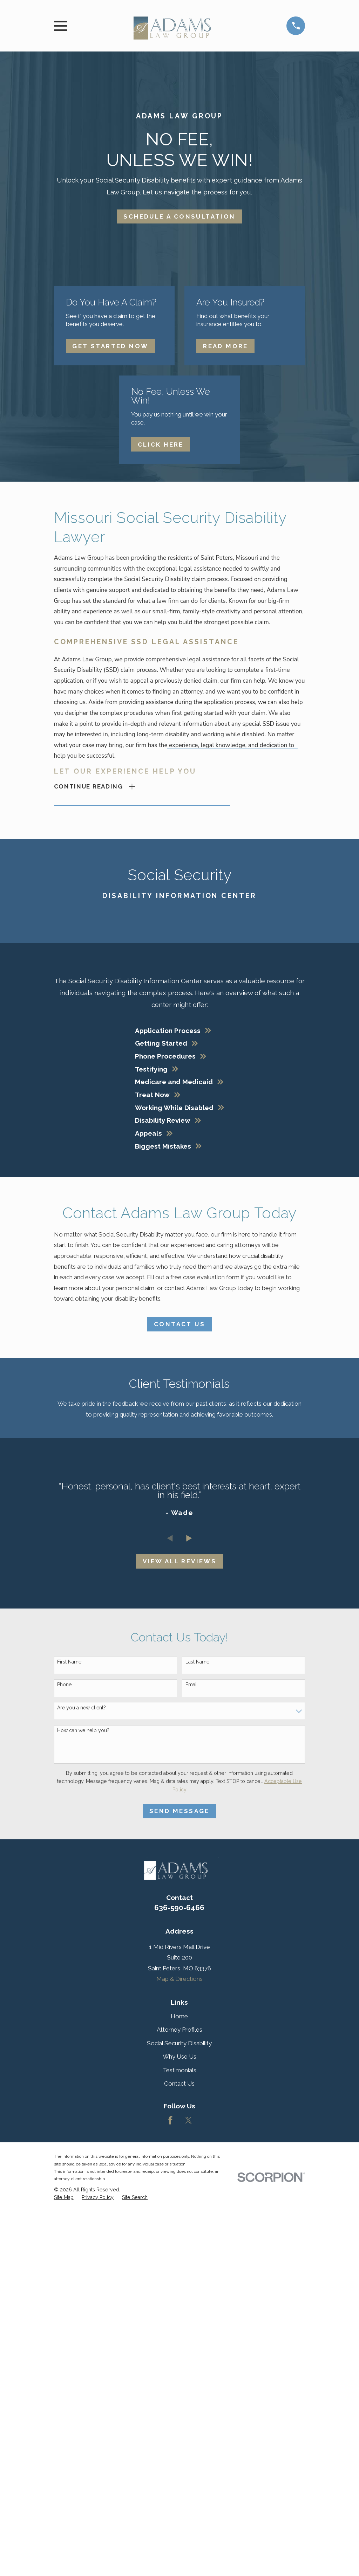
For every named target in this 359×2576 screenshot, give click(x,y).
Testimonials (179, 2070)
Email (191, 1685)
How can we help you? (83, 1731)
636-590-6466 (179, 1907)
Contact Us (179, 1324)
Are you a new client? (81, 1708)
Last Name (197, 1662)
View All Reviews (179, 1561)
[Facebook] (170, 2120)
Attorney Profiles (179, 2029)
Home (179, 2016)
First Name (69, 1662)
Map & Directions (179, 1979)
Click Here (161, 444)
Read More (225, 346)
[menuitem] (64, 2198)
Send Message (179, 1811)
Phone (64, 1685)
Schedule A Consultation (179, 216)
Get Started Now (110, 346)
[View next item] (189, 1538)
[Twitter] (188, 2120)
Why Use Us (179, 2056)
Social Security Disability (179, 2043)
